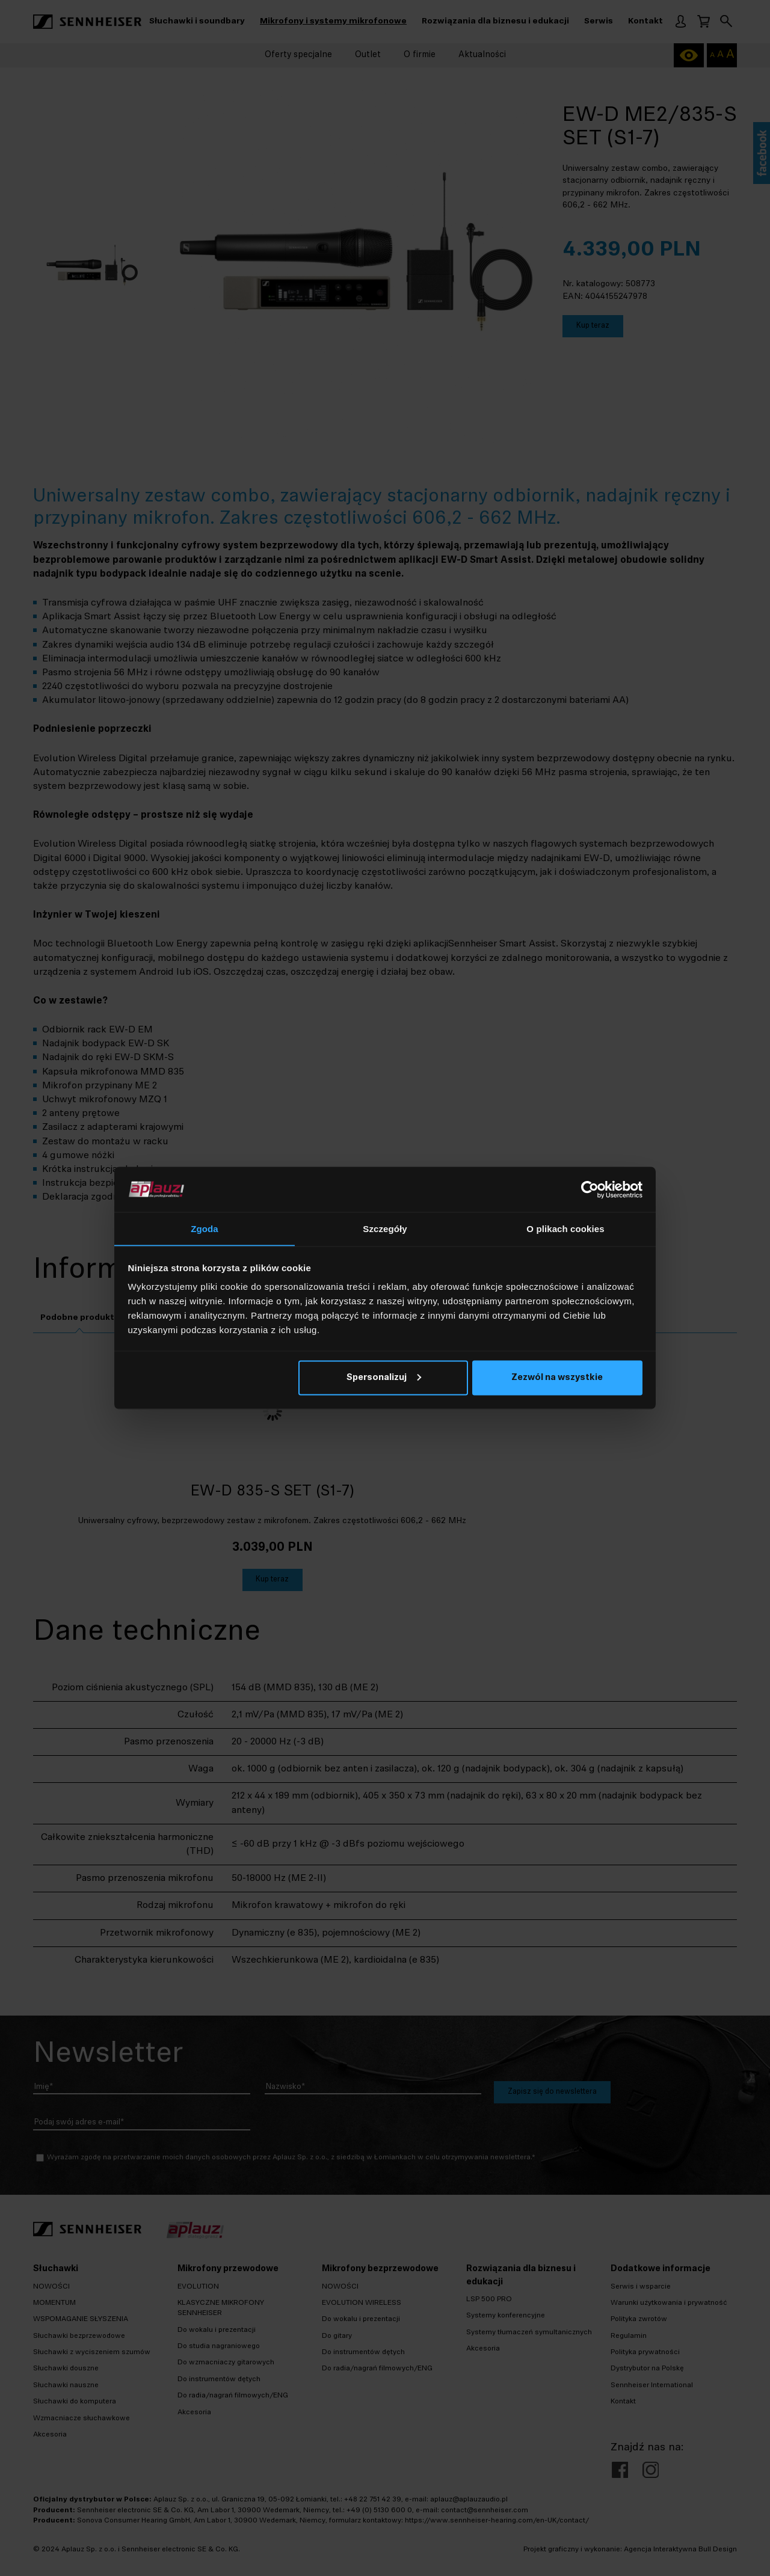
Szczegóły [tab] (385, 1229)
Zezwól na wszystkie (557, 1377)
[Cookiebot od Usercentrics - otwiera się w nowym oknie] (589, 1189)
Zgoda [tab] (204, 1229)
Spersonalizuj (383, 1377)
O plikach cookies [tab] (565, 1229)
